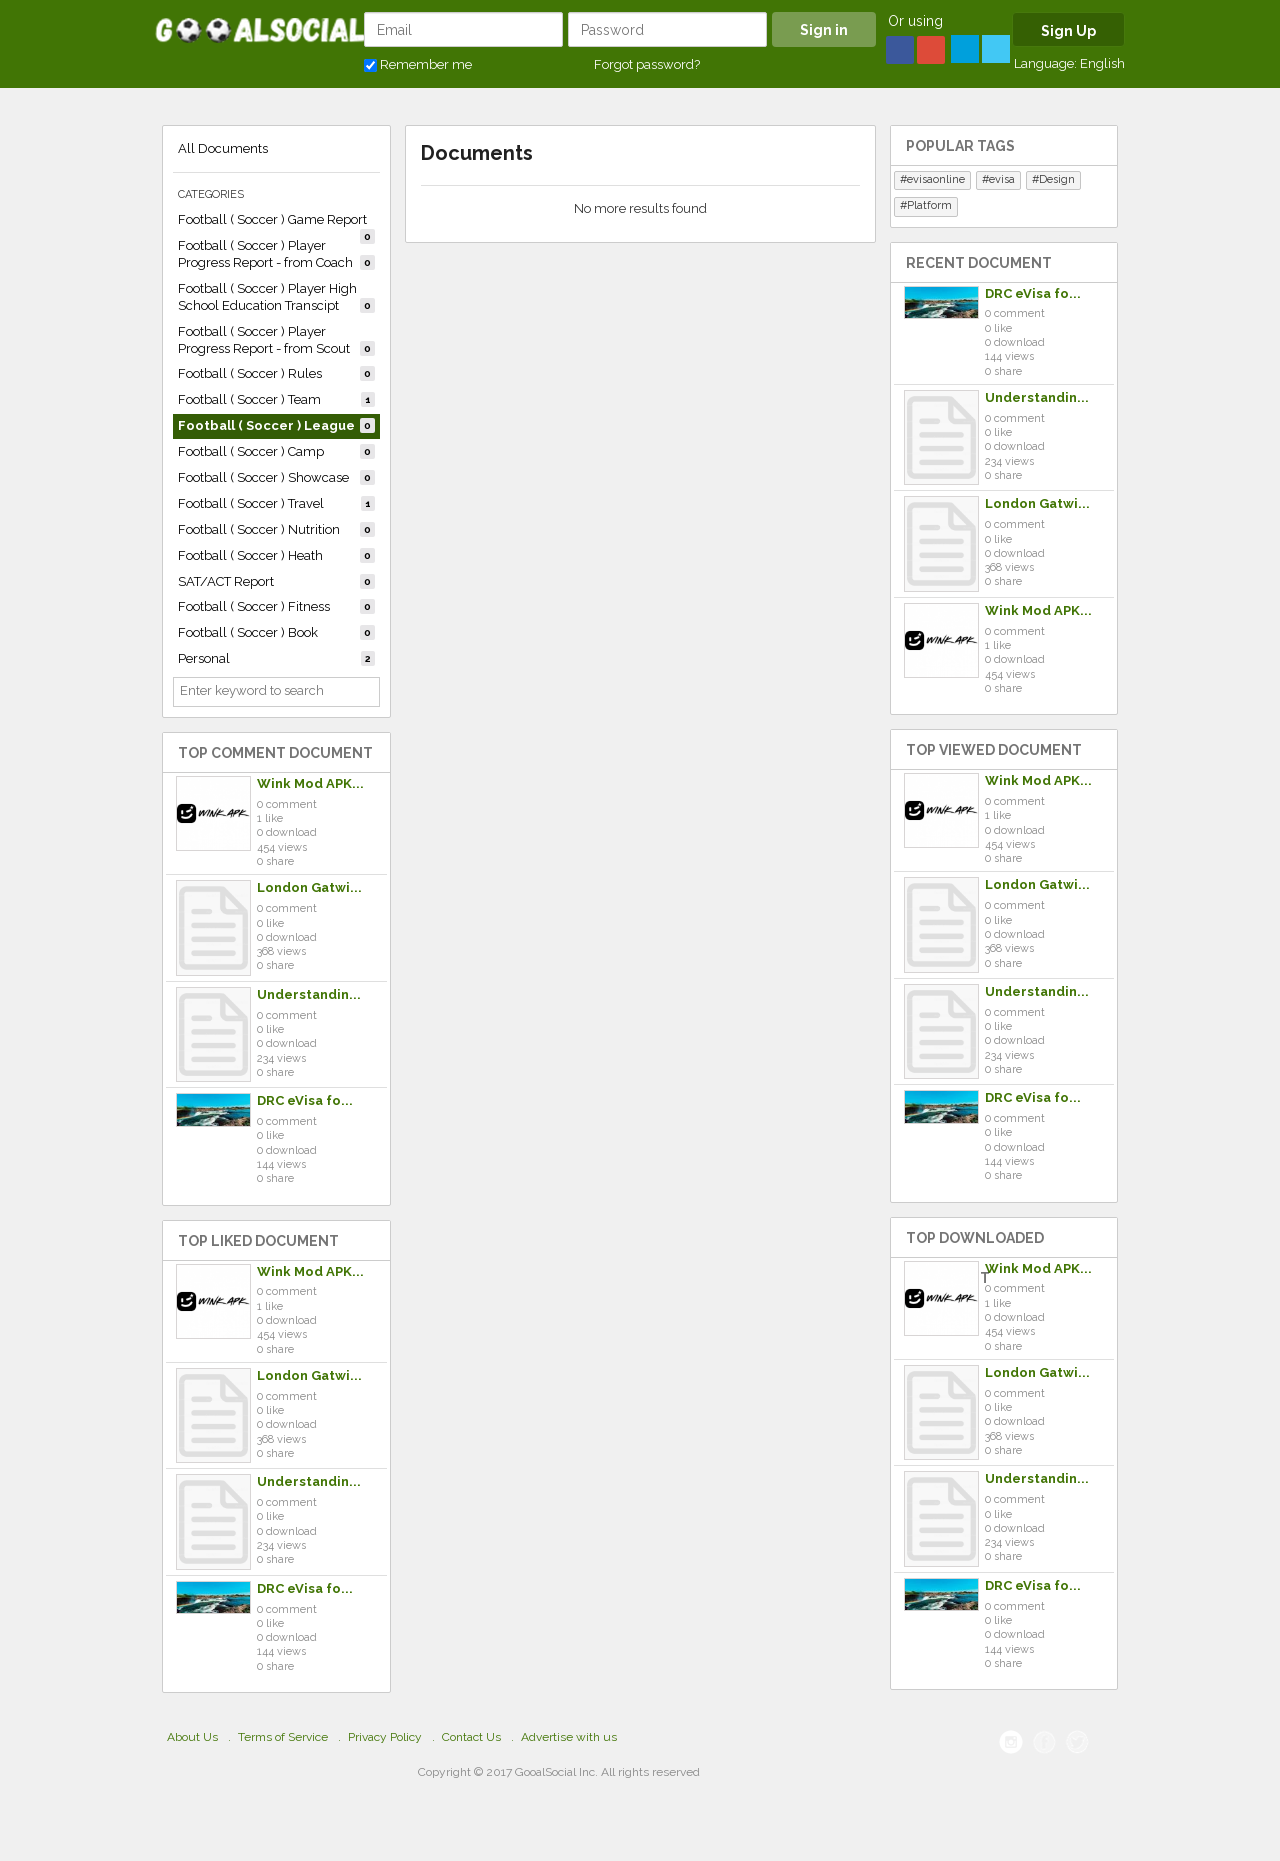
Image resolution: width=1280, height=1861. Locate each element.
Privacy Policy (385, 1737)
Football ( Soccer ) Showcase (276, 477)
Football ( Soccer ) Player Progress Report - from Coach (276, 254)
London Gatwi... (309, 887)
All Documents (223, 148)
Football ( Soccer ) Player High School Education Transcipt (276, 297)
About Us (192, 1737)
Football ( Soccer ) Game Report (276, 222)
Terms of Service (283, 1737)
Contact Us (471, 1737)
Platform (929, 205)
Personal (276, 658)
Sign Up (1068, 31)
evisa (1002, 179)
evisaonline (936, 179)
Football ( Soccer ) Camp (276, 451)
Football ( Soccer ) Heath (276, 555)
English (1102, 63)
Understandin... (309, 994)
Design (1057, 179)
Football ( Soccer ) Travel (276, 503)
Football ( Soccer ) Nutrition (276, 529)
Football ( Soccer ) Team (276, 399)
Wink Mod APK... (310, 783)
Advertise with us (569, 1737)
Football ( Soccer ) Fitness (276, 606)
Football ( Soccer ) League (276, 425)
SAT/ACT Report (276, 581)
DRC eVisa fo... (305, 1100)
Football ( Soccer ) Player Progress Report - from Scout (276, 340)
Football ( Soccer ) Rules (276, 373)
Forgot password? (647, 64)
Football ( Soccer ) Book (276, 632)
